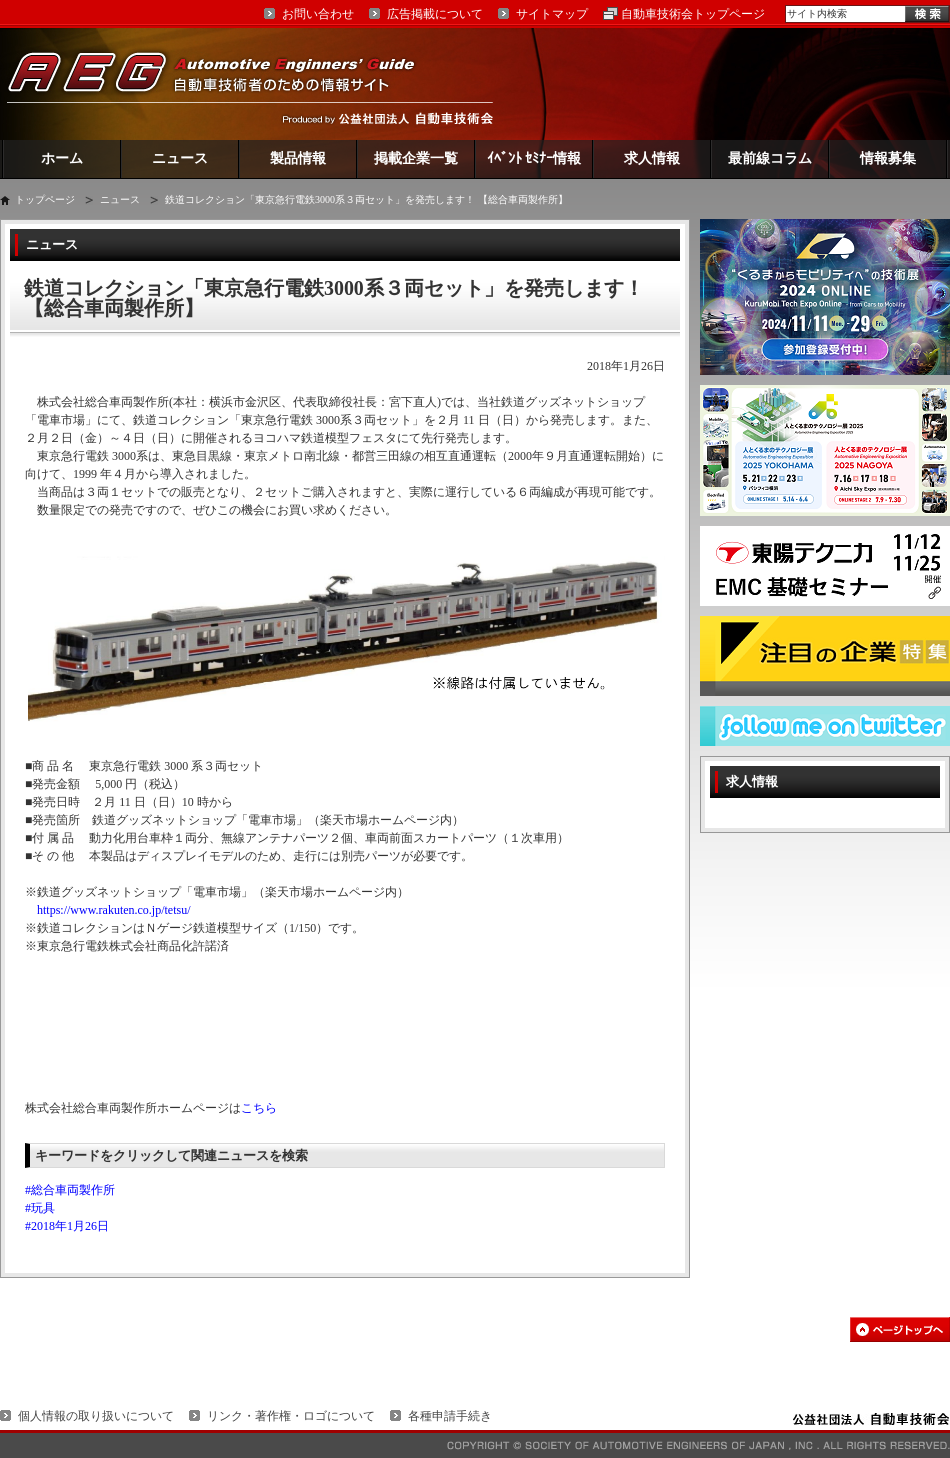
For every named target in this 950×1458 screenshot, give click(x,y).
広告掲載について (435, 14)
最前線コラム (770, 158)
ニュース (180, 158)
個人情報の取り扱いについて (96, 1416)
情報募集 (888, 158)
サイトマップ (552, 14)
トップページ (45, 199)
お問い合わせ (318, 14)
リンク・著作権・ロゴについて (291, 1416)
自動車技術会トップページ (693, 14)
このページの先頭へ (900, 1329)
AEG (224, 83)
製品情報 (298, 158)
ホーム (62, 158)
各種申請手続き (450, 1416)
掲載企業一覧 (416, 158)
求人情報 (652, 158)
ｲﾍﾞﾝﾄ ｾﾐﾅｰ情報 (534, 158)
